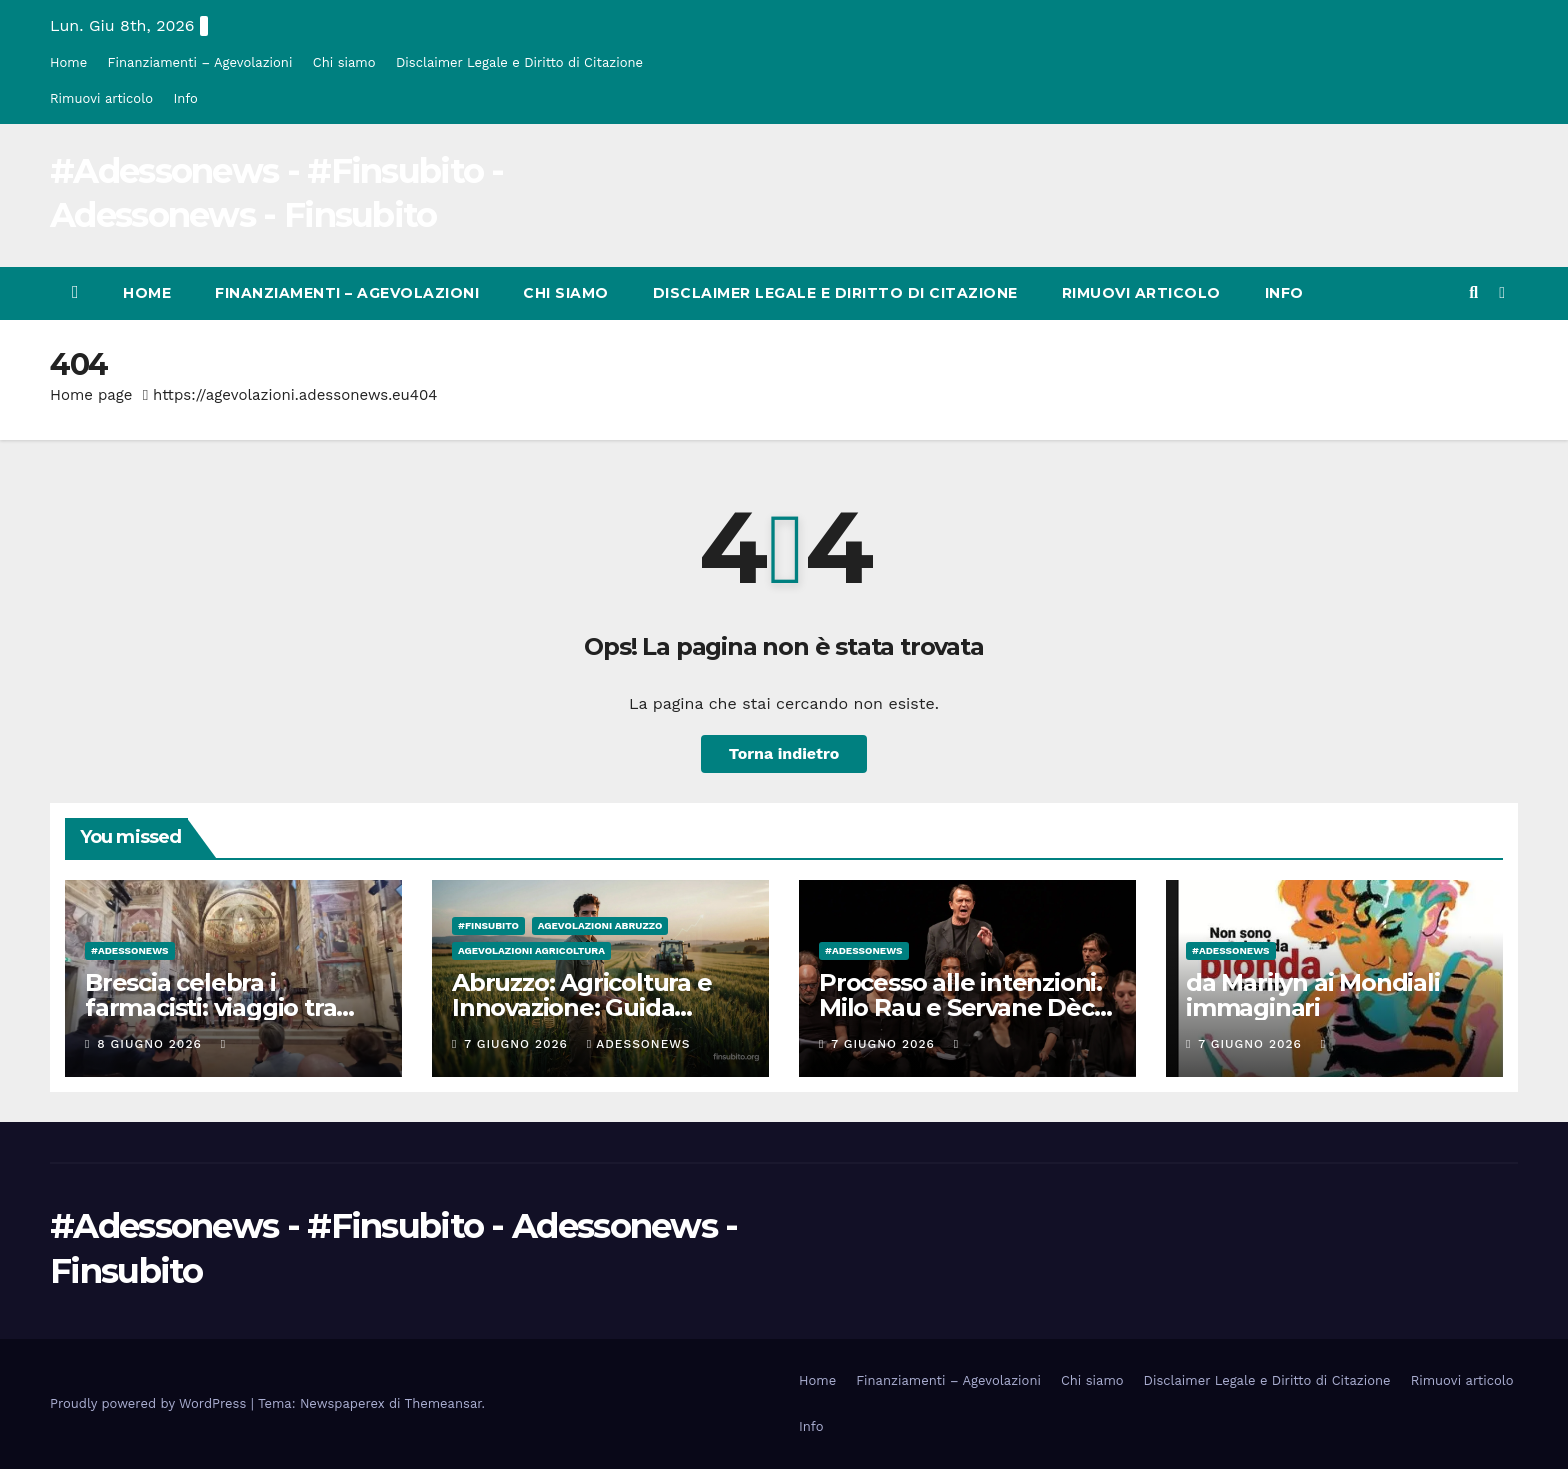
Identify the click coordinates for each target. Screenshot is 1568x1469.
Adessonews (639, 1044)
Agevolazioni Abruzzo (600, 925)
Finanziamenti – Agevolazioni (200, 62)
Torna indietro (784, 753)
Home (68, 62)
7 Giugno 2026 (518, 1044)
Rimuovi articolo (101, 98)
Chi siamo (344, 62)
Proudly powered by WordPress (150, 1403)
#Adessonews (130, 950)
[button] (1473, 292)
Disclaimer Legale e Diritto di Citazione (519, 62)
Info (185, 98)
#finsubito (488, 925)
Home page (91, 395)
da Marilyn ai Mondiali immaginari (1313, 995)
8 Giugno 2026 (151, 1044)
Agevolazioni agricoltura (531, 950)
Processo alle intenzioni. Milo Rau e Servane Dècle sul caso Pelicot (967, 1007)
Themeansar (443, 1403)
